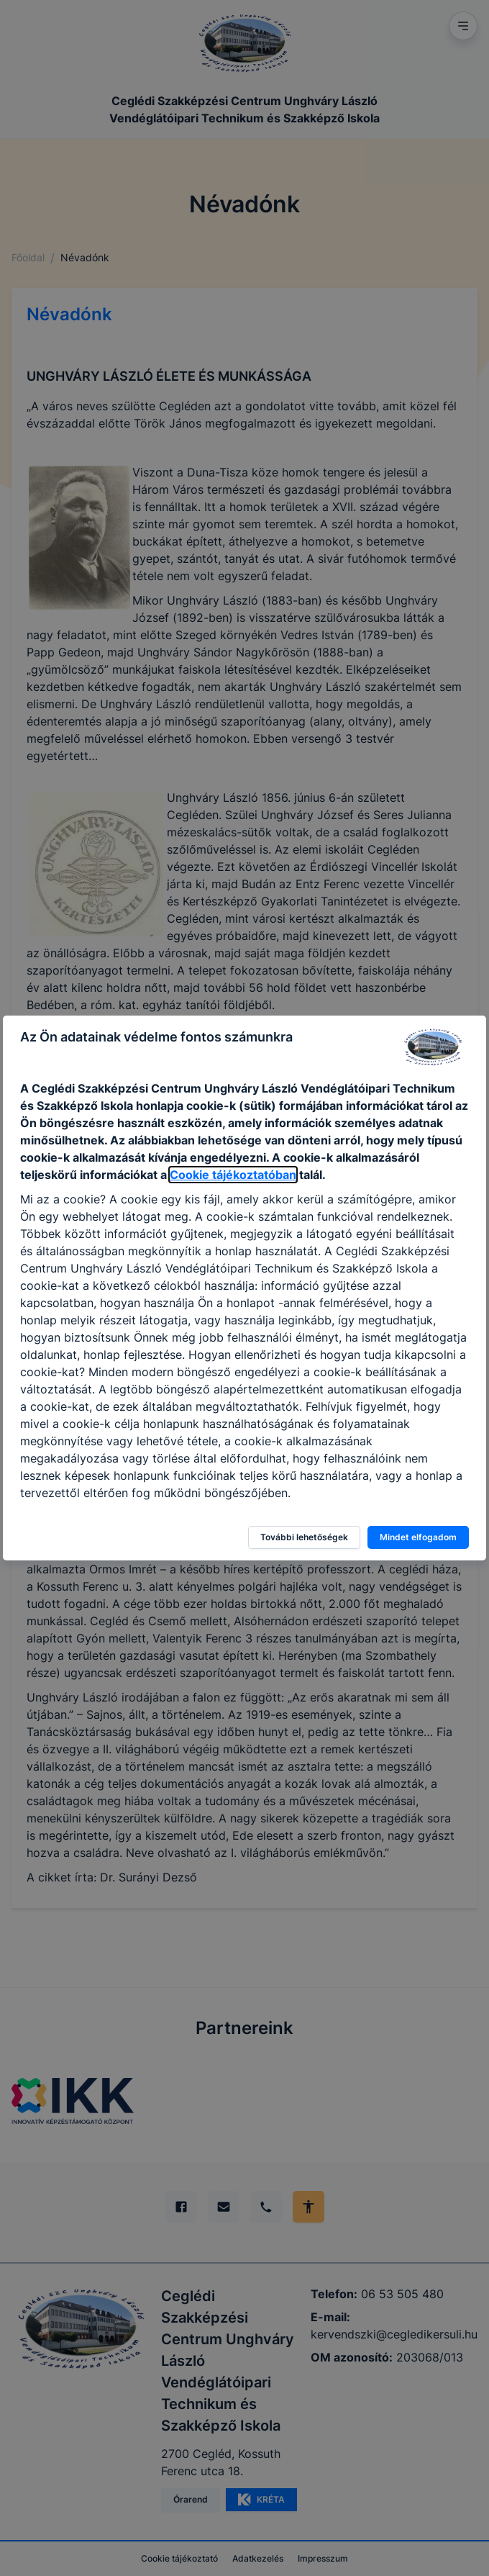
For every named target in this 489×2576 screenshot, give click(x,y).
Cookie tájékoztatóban (233, 1174)
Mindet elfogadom (418, 1537)
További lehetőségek (304, 1537)
